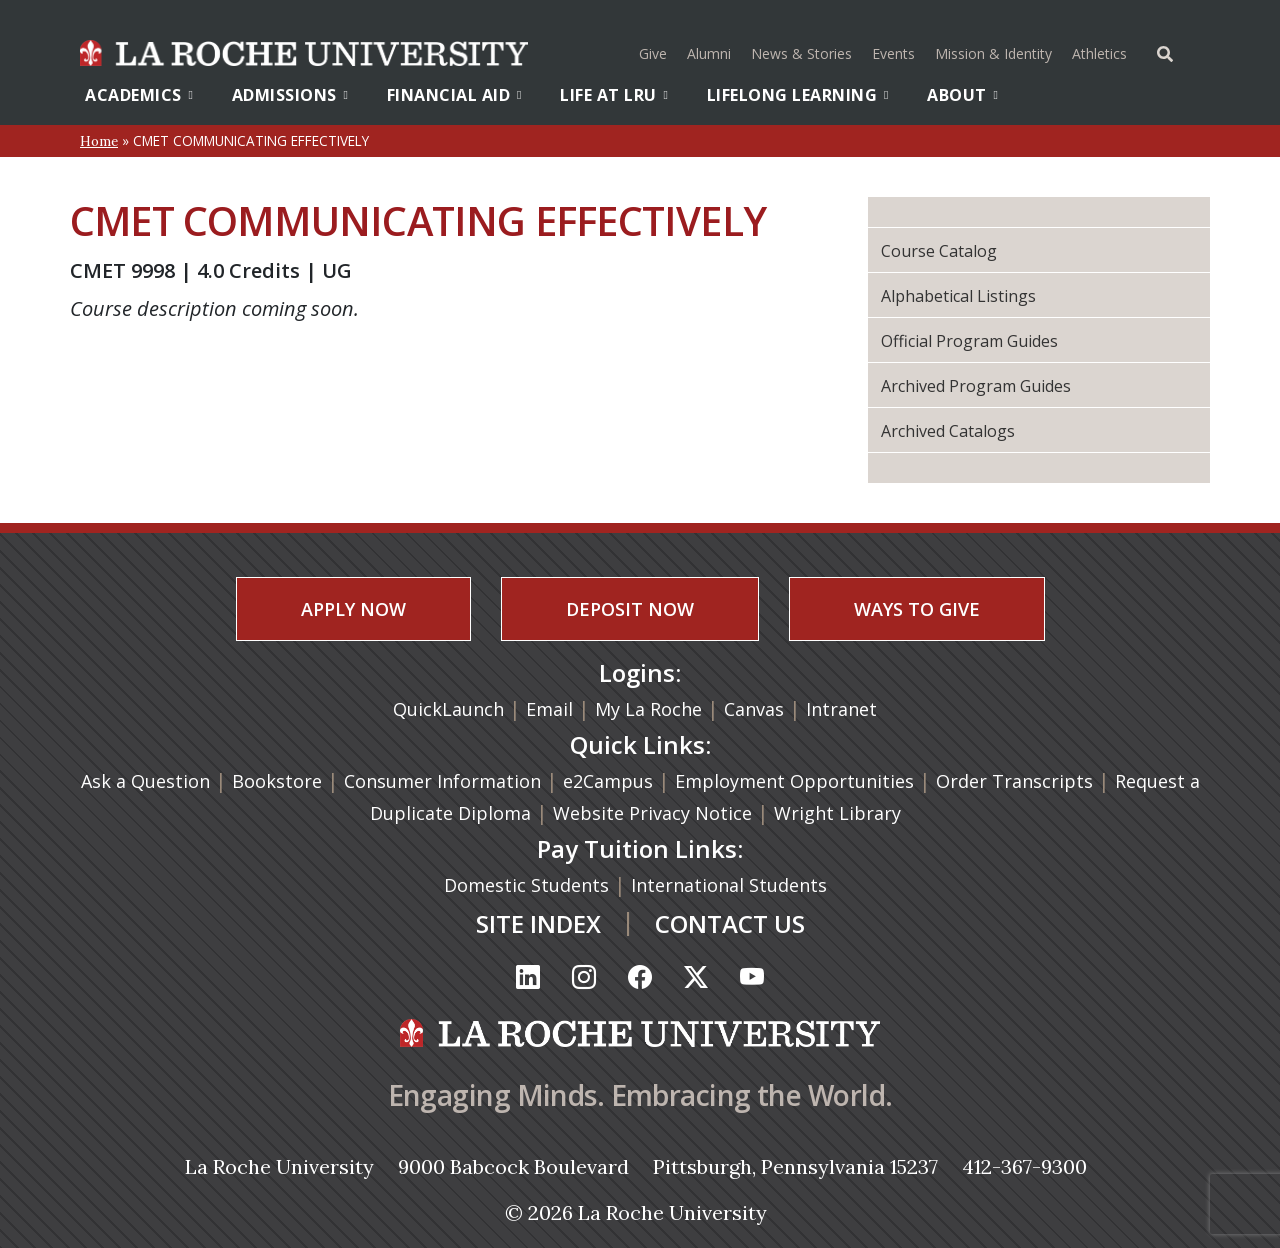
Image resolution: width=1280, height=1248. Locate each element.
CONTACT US (730, 923)
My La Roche (648, 709)
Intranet (841, 709)
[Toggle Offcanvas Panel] (1165, 52)
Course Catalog (939, 251)
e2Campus (608, 781)
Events (893, 53)
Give (653, 53)
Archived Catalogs (948, 431)
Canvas (754, 709)
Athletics (1102, 51)
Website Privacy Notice (655, 813)
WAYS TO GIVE (917, 609)
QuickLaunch (448, 709)
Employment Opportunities (794, 781)
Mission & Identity (993, 53)
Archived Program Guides (976, 386)
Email (549, 709)
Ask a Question (145, 781)
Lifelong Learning (798, 95)
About (962, 95)
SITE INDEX (538, 923)
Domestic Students (529, 885)
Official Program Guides (969, 341)
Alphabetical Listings (958, 296)
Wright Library (837, 813)
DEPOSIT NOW (630, 609)
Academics (139, 95)
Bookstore (277, 781)
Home (99, 141)
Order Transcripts (1017, 781)
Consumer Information (442, 781)
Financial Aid (454, 95)
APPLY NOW (353, 609)
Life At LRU (614, 95)
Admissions (290, 95)
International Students (731, 885)
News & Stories (801, 53)
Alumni (709, 53)
